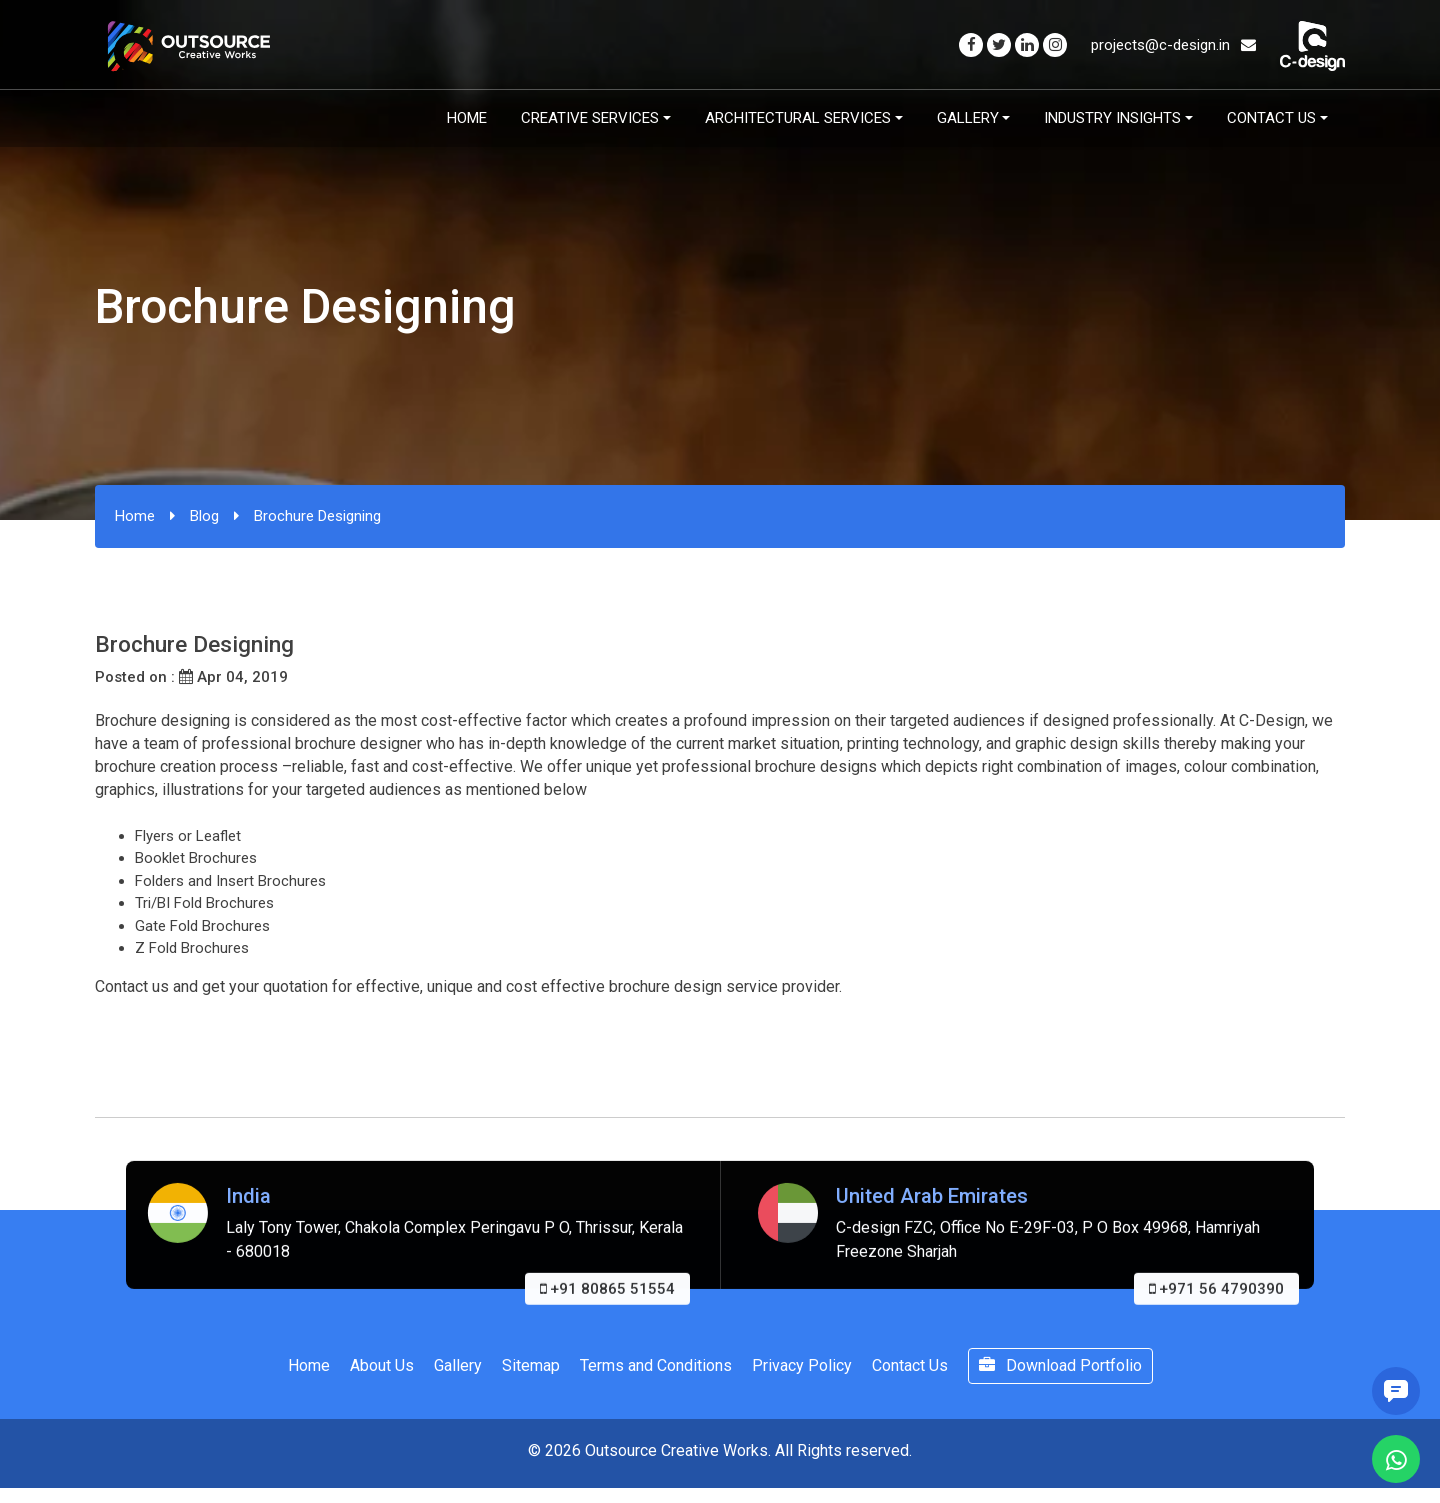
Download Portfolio (1060, 1365)
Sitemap (531, 1365)
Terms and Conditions (656, 1365)
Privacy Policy (802, 1365)
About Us (382, 1365)
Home (467, 118)
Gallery (968, 118)
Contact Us (1271, 118)
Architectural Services (798, 118)
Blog (204, 516)
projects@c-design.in (1173, 45)
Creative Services (590, 118)
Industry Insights (1112, 118)
